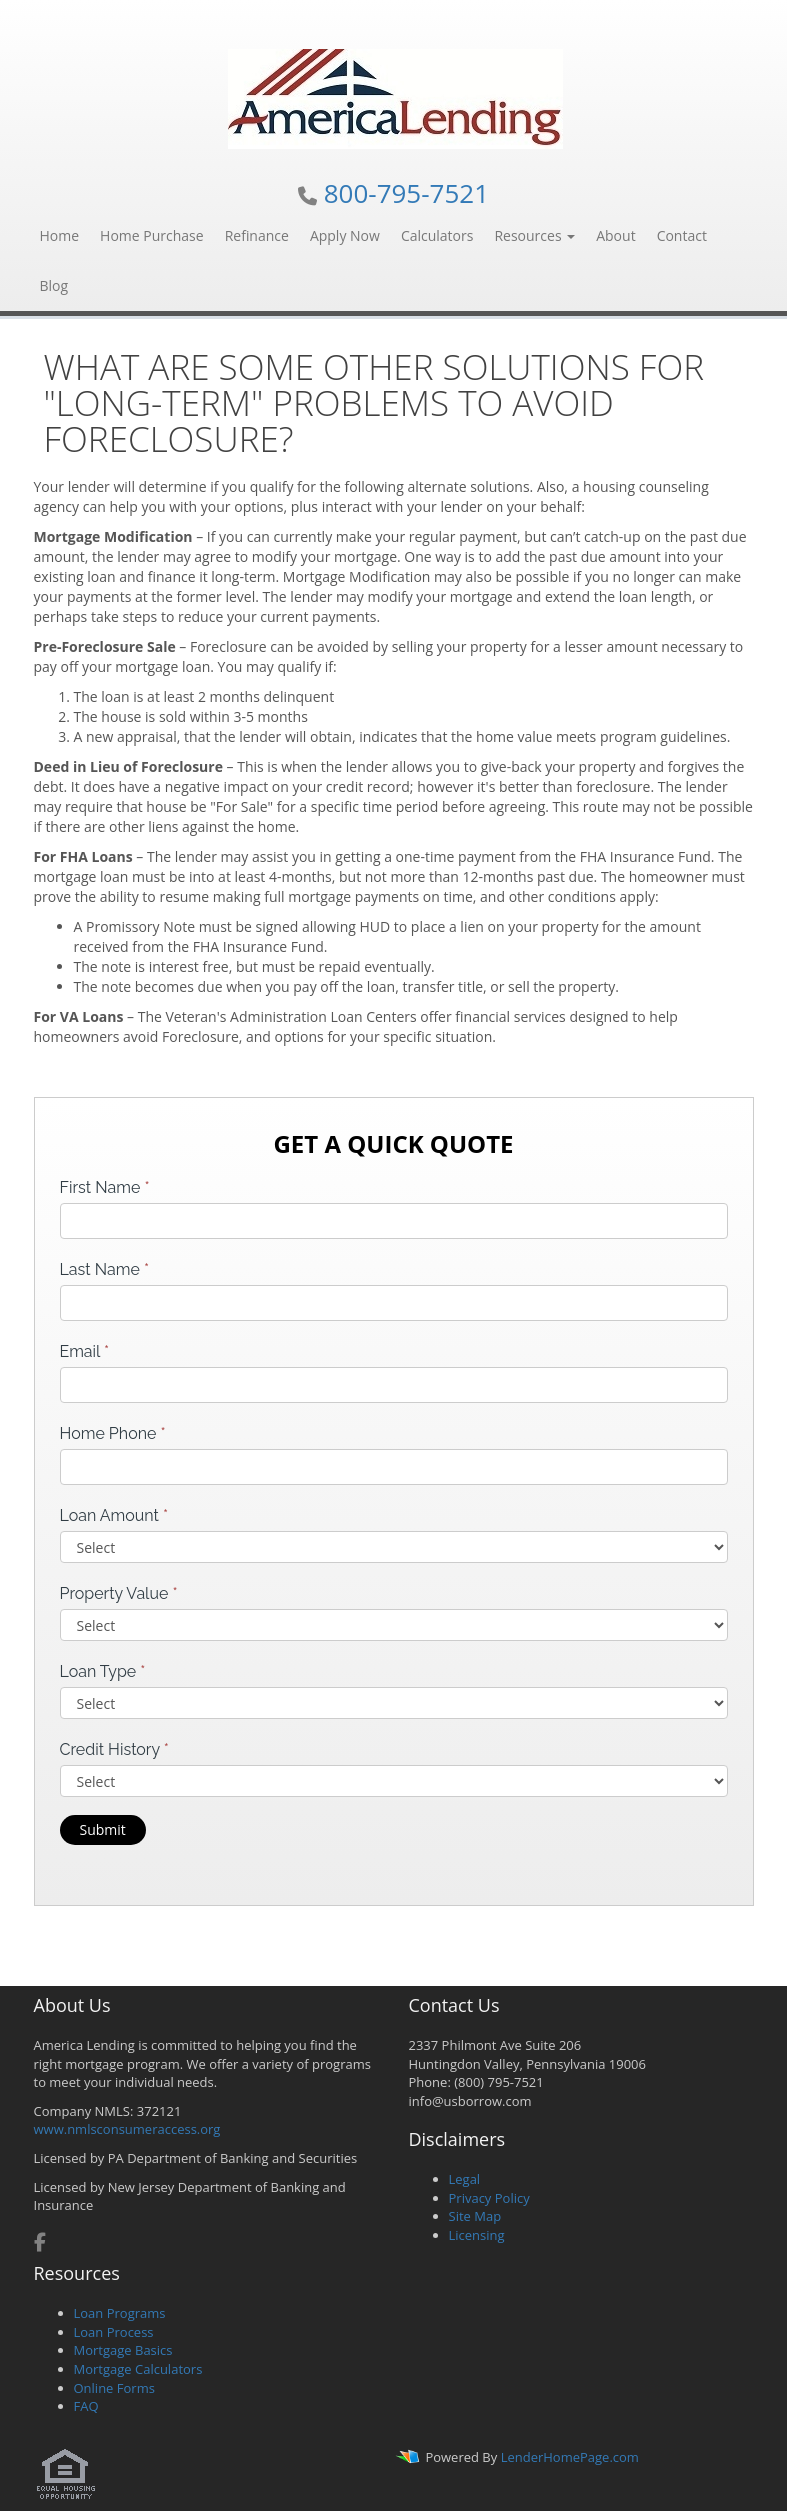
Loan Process (114, 2332)
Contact (682, 235)
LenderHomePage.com (570, 2457)
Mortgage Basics (123, 2350)
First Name (105, 1187)
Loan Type (103, 1671)
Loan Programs (120, 2313)
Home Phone (113, 1433)
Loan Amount (114, 1515)
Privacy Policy (489, 2198)
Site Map (475, 2216)
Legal (465, 2179)
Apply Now (345, 235)
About (615, 235)
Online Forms (114, 2388)
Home (60, 235)
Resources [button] (534, 235)
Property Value (119, 1593)
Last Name (105, 1269)
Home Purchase (152, 235)
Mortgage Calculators (138, 2369)
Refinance (257, 235)
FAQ (86, 2406)
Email (85, 1351)
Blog (54, 285)
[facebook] (40, 2244)
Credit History (114, 1749)
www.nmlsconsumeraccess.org (127, 2129)
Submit (103, 1829)
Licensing (477, 2235)
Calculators (437, 235)
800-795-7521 (406, 193)
